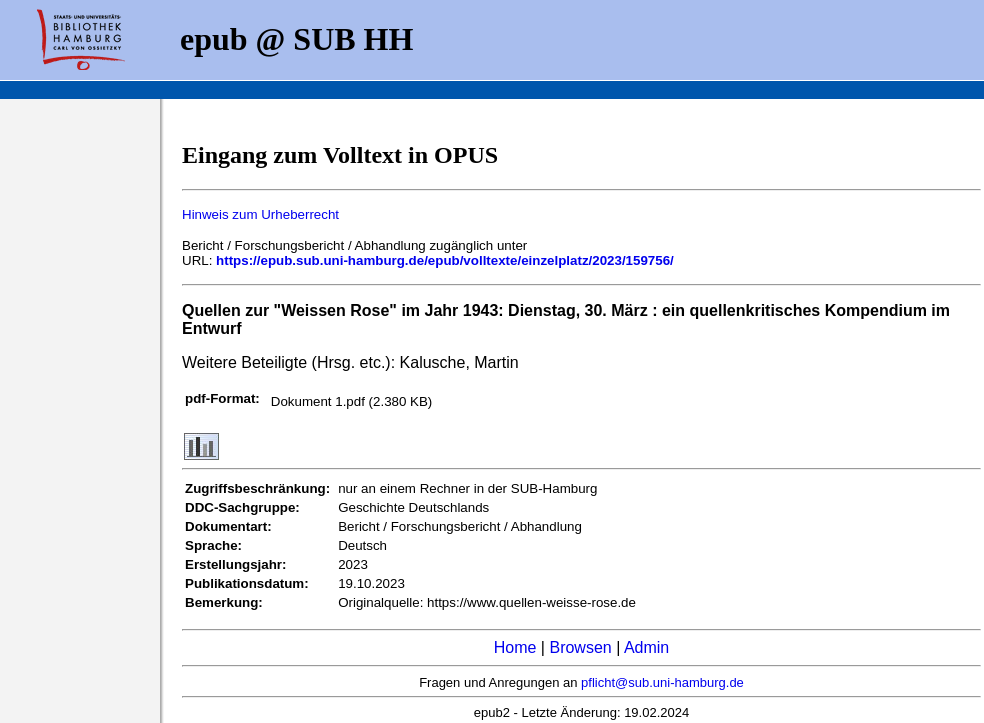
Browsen (580, 647)
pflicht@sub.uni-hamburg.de (662, 682)
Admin (646, 647)
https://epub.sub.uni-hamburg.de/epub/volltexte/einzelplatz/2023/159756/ (445, 260)
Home (515, 647)
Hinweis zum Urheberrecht (260, 214)
